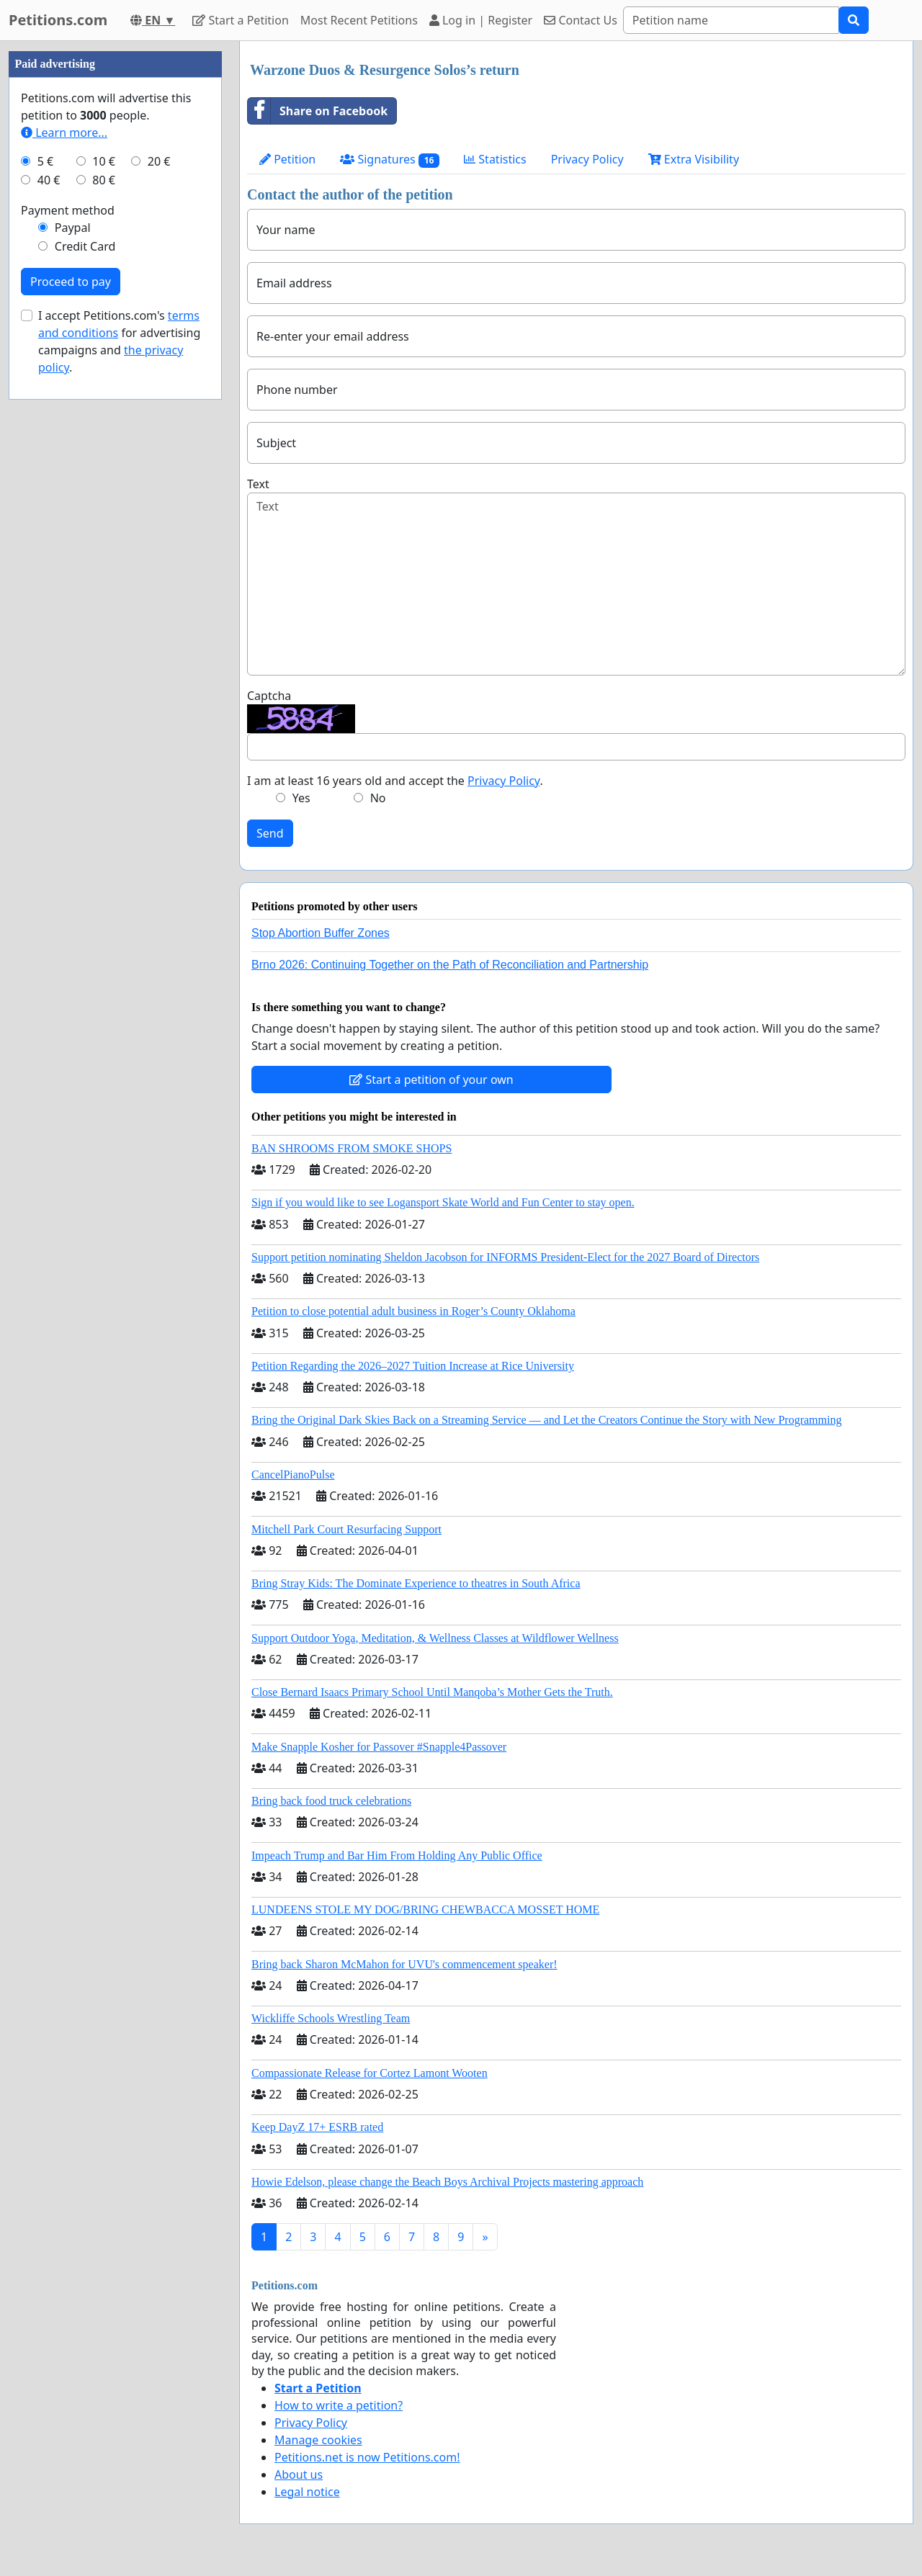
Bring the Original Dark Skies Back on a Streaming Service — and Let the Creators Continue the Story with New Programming (546, 1420)
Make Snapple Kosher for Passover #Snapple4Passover (378, 1747)
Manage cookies (318, 2440)
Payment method (68, 210)
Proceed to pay (70, 282)
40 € (49, 180)
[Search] (731, 20)
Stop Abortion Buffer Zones (320, 933)
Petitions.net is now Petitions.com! (367, 2457)
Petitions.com (58, 20)
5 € (45, 161)
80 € (103, 180)
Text (258, 484)
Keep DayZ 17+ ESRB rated (317, 2127)
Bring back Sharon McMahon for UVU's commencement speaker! (404, 1964)
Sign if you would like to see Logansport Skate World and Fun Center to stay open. (443, 1202)
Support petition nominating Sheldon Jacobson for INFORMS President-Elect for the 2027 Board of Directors (505, 1257)
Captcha (269, 696)
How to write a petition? (338, 2405)
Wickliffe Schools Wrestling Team (330, 2018)
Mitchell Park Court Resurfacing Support (346, 1529)
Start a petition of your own (431, 1079)
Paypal (73, 227)
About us (298, 2474)
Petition (287, 159)
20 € (159, 161)
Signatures (389, 159)
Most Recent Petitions (359, 20)
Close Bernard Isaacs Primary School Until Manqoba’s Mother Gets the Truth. (432, 1692)
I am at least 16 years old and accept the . (395, 781)
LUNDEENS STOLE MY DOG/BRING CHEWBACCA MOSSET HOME (425, 1909)
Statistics (495, 159)
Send (270, 833)
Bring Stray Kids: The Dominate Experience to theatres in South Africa (415, 1583)
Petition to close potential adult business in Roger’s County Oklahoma (413, 1311)
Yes (301, 798)
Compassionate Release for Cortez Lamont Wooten (369, 2073)
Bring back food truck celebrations (331, 1801)
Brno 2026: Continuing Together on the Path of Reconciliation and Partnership (449, 965)
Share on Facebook (318, 111)
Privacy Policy (587, 159)
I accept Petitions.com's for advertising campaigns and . (119, 341)
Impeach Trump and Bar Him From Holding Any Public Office (396, 1855)
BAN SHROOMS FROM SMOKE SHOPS (351, 1148)
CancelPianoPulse (293, 1474)
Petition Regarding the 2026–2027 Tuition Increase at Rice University (412, 1366)
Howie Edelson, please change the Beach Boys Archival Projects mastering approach (447, 2182)
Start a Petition (240, 20)
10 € (103, 161)
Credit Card (85, 246)
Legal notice (307, 2492)
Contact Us (580, 20)
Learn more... (64, 132)
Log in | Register (480, 20)
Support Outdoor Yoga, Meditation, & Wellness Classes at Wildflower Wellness (435, 1638)
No (378, 798)
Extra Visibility (693, 159)
